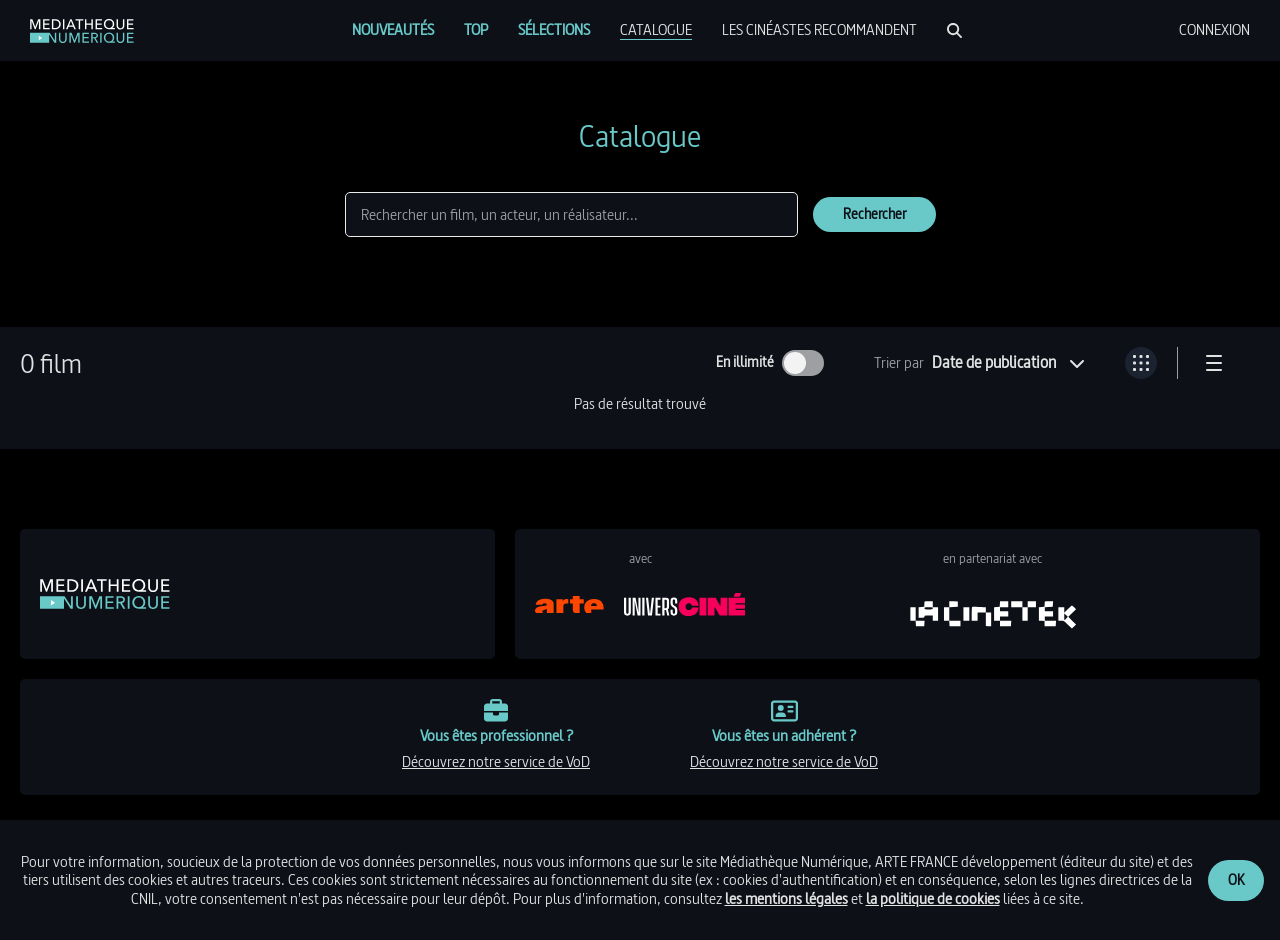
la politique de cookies (933, 898)
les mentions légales (786, 898)
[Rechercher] (954, 30)
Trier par (899, 363)
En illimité (745, 362)
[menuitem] (393, 30)
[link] (82, 31)
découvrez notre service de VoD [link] (496, 761)
